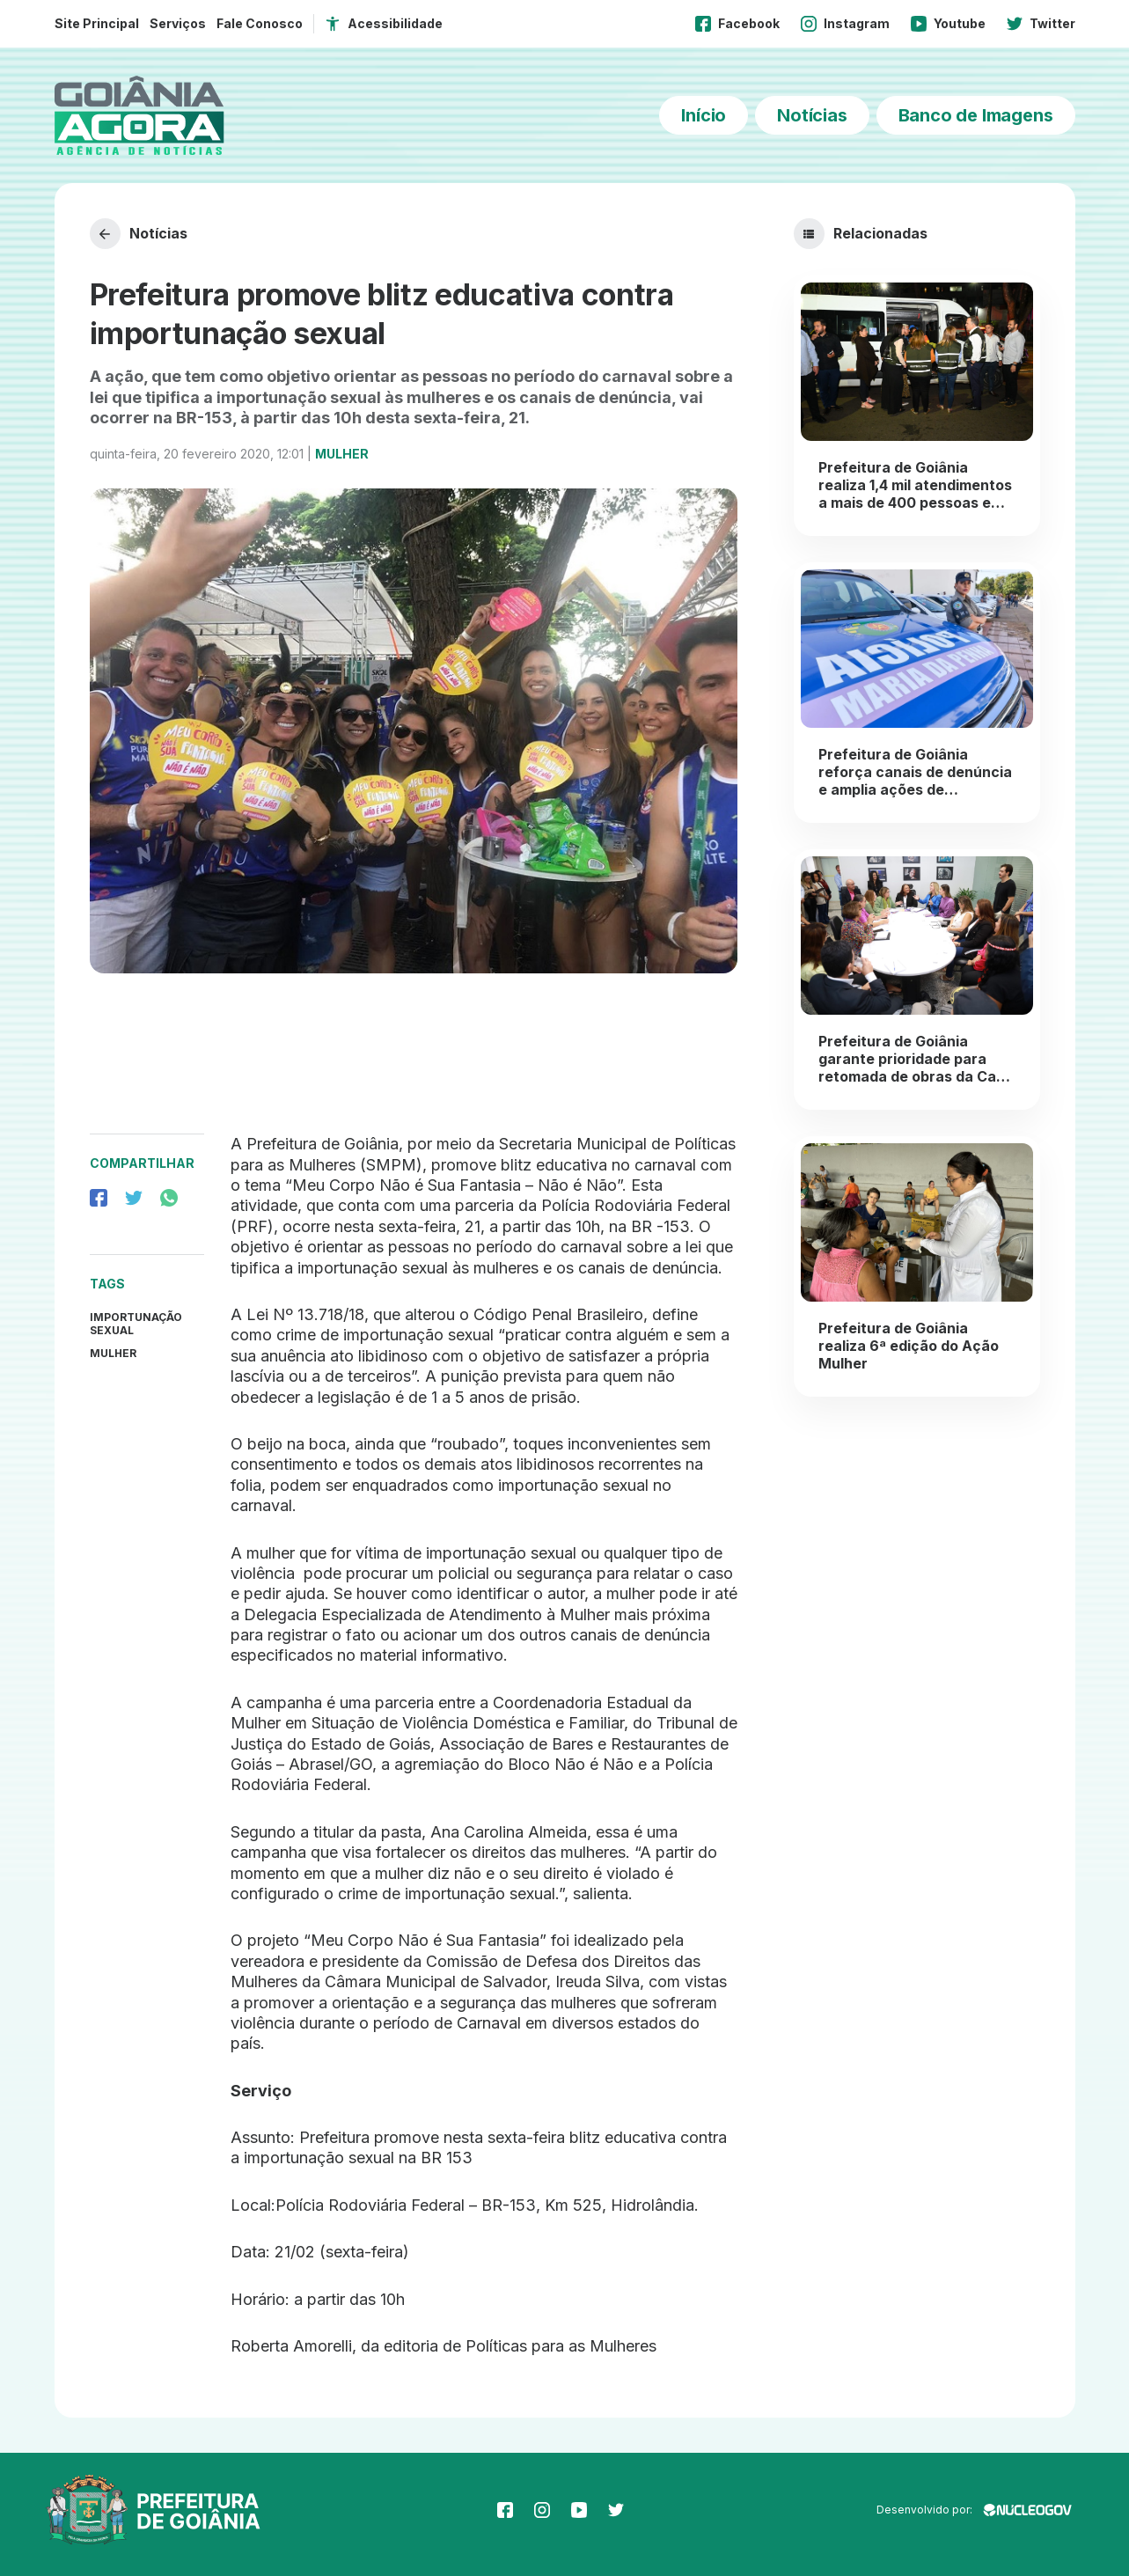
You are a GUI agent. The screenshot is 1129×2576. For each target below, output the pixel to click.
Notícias (812, 115)
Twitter (1041, 24)
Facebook (737, 24)
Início (703, 115)
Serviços (178, 23)
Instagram (845, 24)
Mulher (342, 453)
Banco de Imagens (975, 115)
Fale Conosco (259, 23)
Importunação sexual (136, 1324)
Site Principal (97, 23)
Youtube (948, 24)
